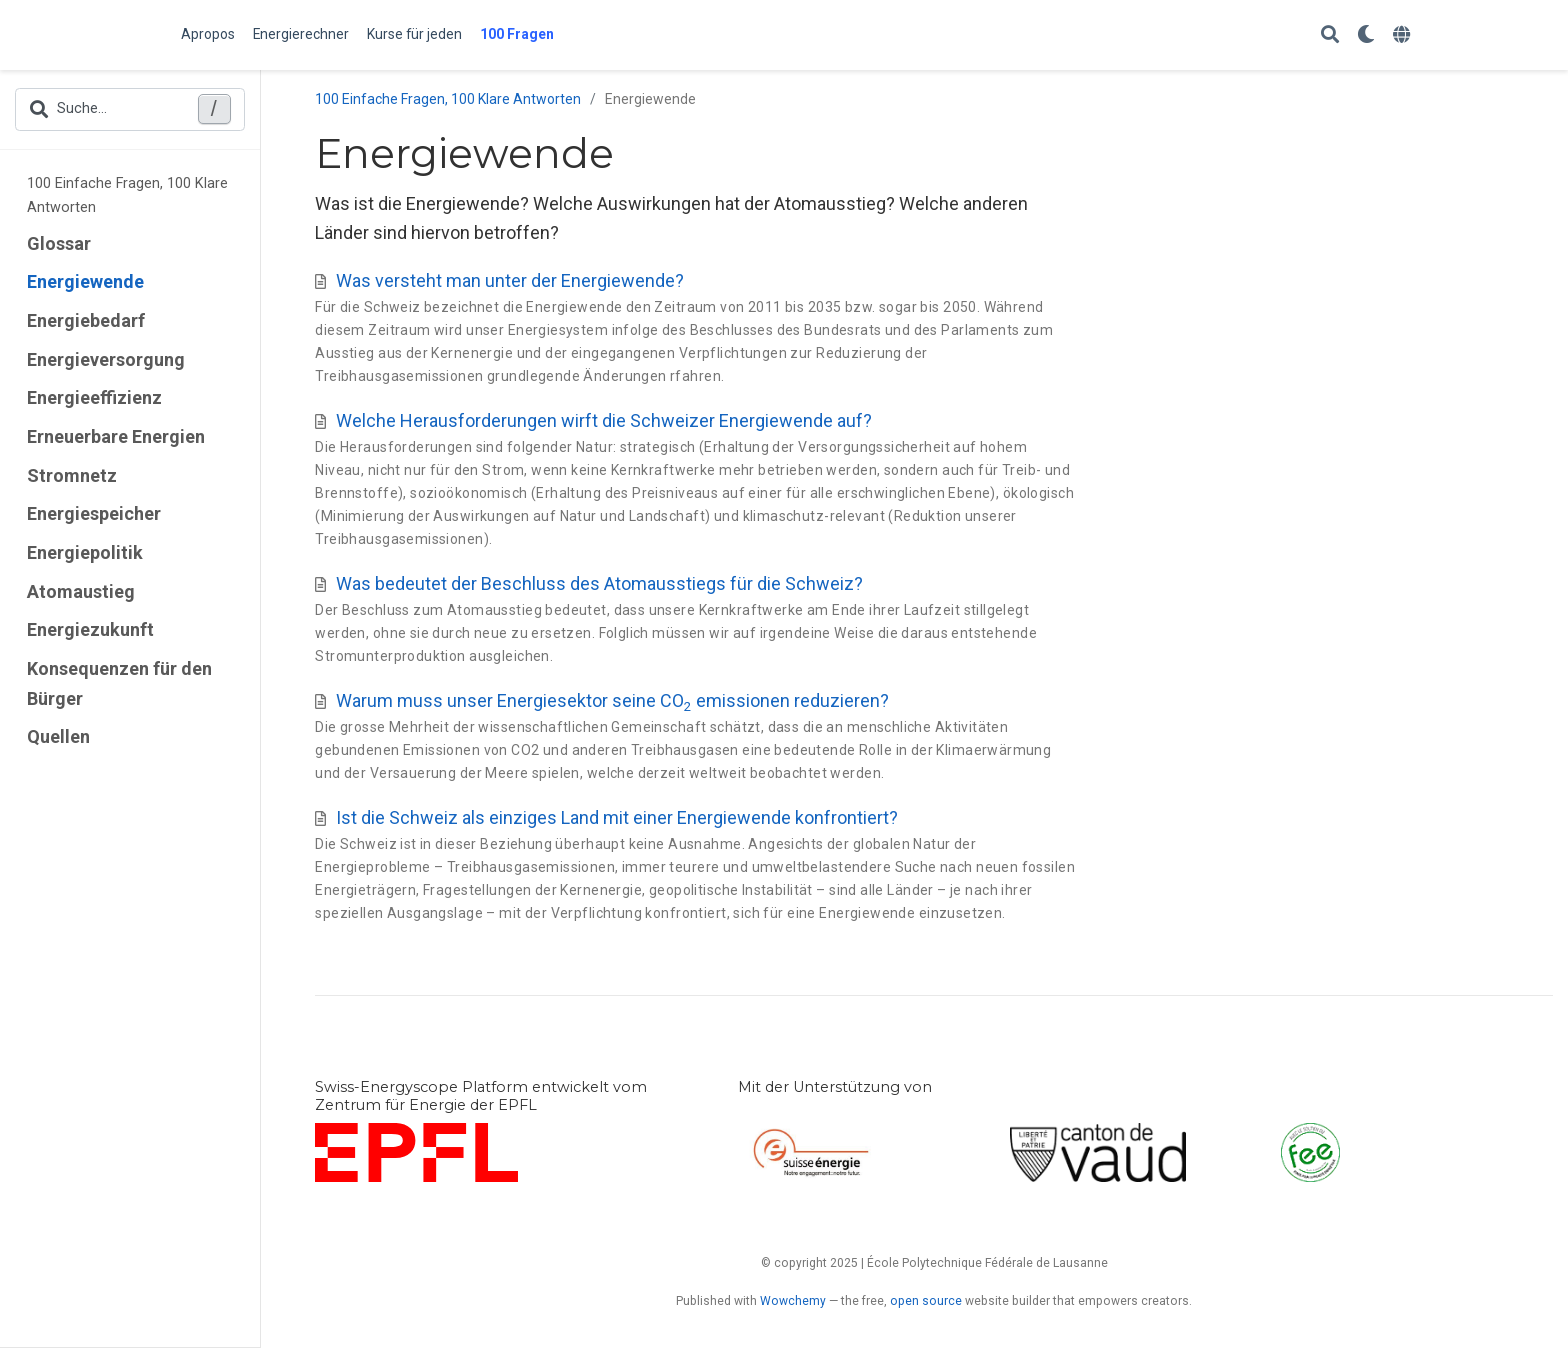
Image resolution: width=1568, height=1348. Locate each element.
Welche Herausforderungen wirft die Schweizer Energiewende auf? (604, 420)
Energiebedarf (86, 320)
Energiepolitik (85, 552)
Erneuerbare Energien (116, 436)
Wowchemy (793, 1301)
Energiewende (85, 281)
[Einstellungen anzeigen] (1366, 35)
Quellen (58, 736)
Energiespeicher (94, 513)
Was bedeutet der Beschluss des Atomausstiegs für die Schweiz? (599, 583)
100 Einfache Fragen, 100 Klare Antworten (127, 195)
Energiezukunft (90, 629)
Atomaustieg (81, 591)
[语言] (1404, 35)
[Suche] (1330, 35)
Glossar (59, 243)
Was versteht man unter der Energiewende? (510, 280)
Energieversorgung (106, 359)
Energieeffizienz (94, 397)
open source (926, 1301)
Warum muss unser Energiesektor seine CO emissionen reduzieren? (612, 700)
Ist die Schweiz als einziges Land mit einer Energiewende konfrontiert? (617, 817)
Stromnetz (72, 475)
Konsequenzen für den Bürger (119, 683)
